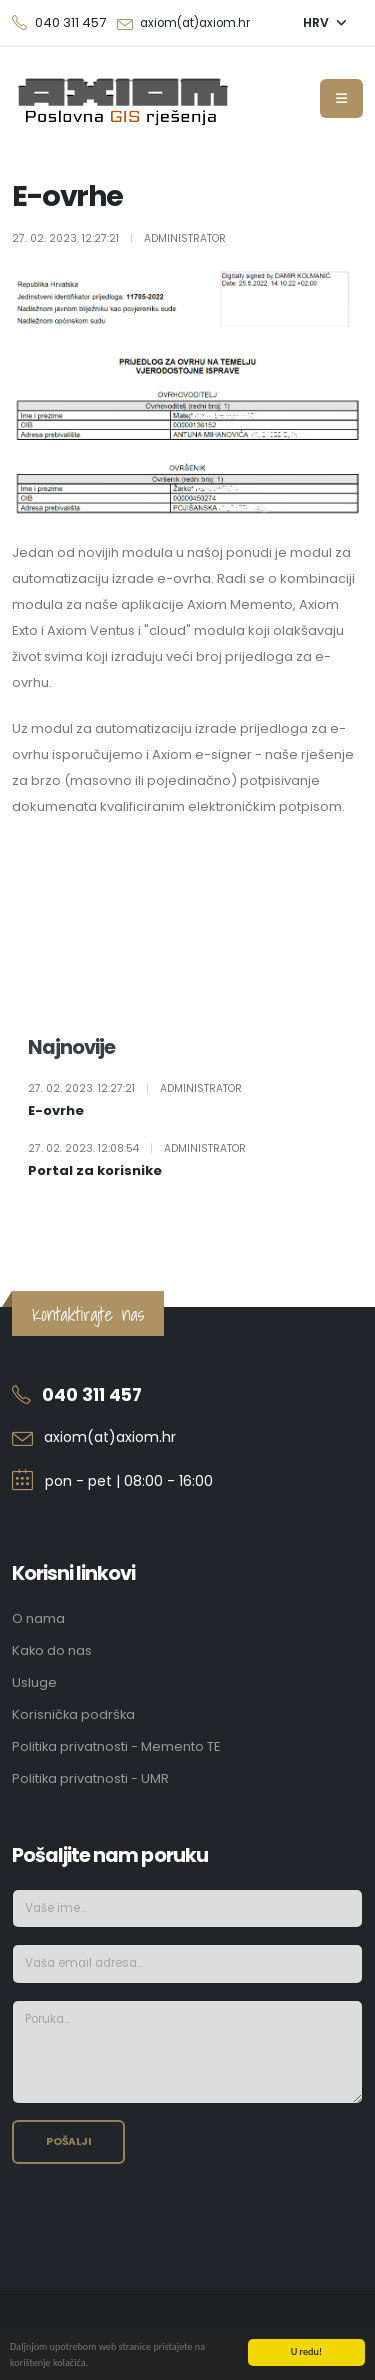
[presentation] (164, 2219)
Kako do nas (52, 1650)
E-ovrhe (56, 1111)
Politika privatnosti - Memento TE (116, 1746)
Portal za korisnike (95, 1171)
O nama (38, 1618)
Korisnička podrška (73, 1714)
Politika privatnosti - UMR (90, 1778)
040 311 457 (92, 1395)
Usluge (34, 1682)
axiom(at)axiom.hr (195, 23)
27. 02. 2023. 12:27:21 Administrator (135, 1089)
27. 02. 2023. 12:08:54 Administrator (137, 1149)
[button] (325, 23)
